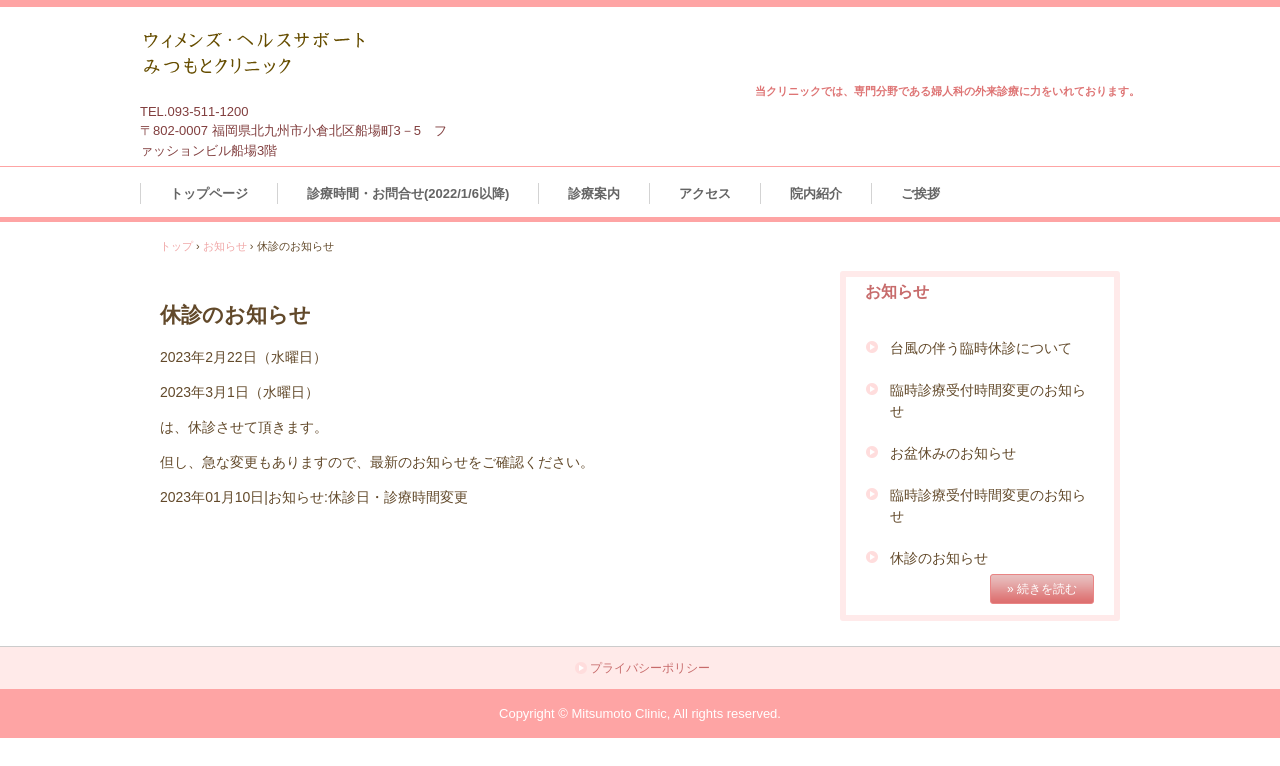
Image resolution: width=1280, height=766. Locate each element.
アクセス (705, 193)
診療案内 (594, 193)
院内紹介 (816, 193)
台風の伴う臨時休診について (981, 348)
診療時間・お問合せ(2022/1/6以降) (408, 193)
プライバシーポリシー (650, 668)
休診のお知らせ (939, 558)
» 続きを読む (1042, 589)
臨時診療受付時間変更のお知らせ (988, 400)
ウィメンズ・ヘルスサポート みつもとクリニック (291, 57)
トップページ (209, 193)
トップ (176, 246)
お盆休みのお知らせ (953, 453)
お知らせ (225, 246)
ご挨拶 (920, 193)
